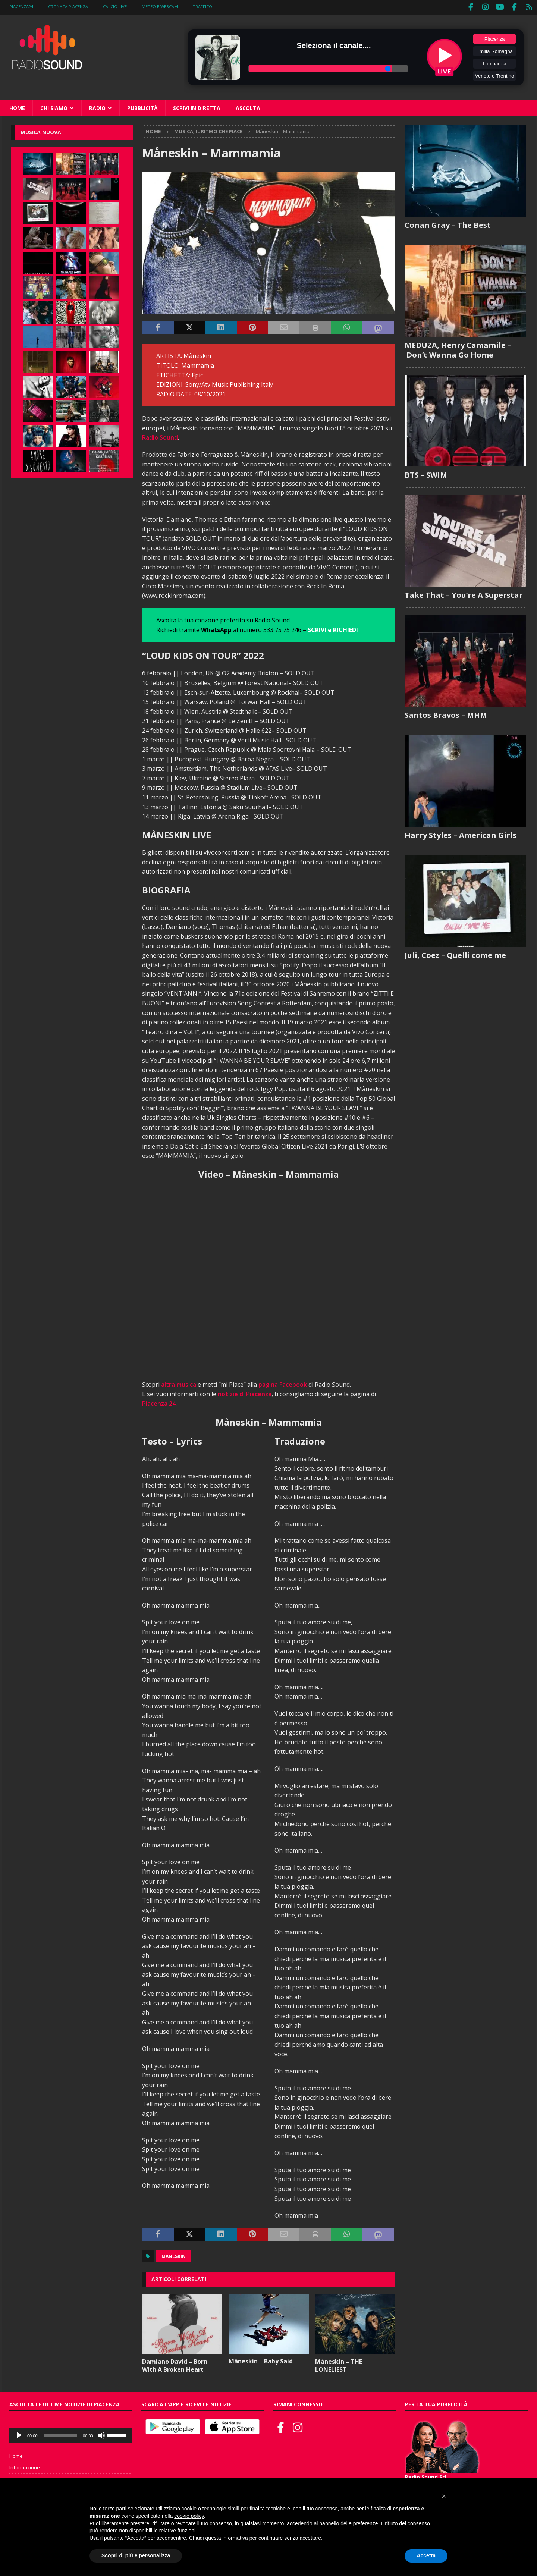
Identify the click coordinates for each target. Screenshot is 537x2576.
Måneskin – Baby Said (261, 2360)
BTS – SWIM (426, 473)
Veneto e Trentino (494, 74)
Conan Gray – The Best (448, 224)
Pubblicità (142, 106)
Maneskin (173, 2255)
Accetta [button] (426, 2555)
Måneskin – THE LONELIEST (338, 2364)
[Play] (19, 2434)
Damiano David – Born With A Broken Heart (174, 2364)
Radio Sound (160, 436)
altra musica (178, 1383)
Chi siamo (53, 106)
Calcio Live (115, 6)
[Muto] (101, 2434)
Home (17, 106)
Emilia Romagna (494, 50)
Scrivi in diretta (196, 106)
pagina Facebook (282, 1383)
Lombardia (494, 62)
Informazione (24, 2466)
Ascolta (248, 106)
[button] (444, 2496)
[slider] (60, 2434)
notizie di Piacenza (244, 1392)
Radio (97, 106)
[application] (70, 2433)
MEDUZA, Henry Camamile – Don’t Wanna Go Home (458, 348)
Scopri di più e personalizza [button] (135, 2555)
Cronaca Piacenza (68, 6)
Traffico (202, 6)
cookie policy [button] (189, 2516)
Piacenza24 (21, 6)
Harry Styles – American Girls (460, 834)
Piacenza (494, 37)
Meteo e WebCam (160, 6)
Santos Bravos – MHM (446, 714)
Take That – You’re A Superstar (464, 593)
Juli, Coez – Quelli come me (455, 954)
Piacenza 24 (159, 1402)
